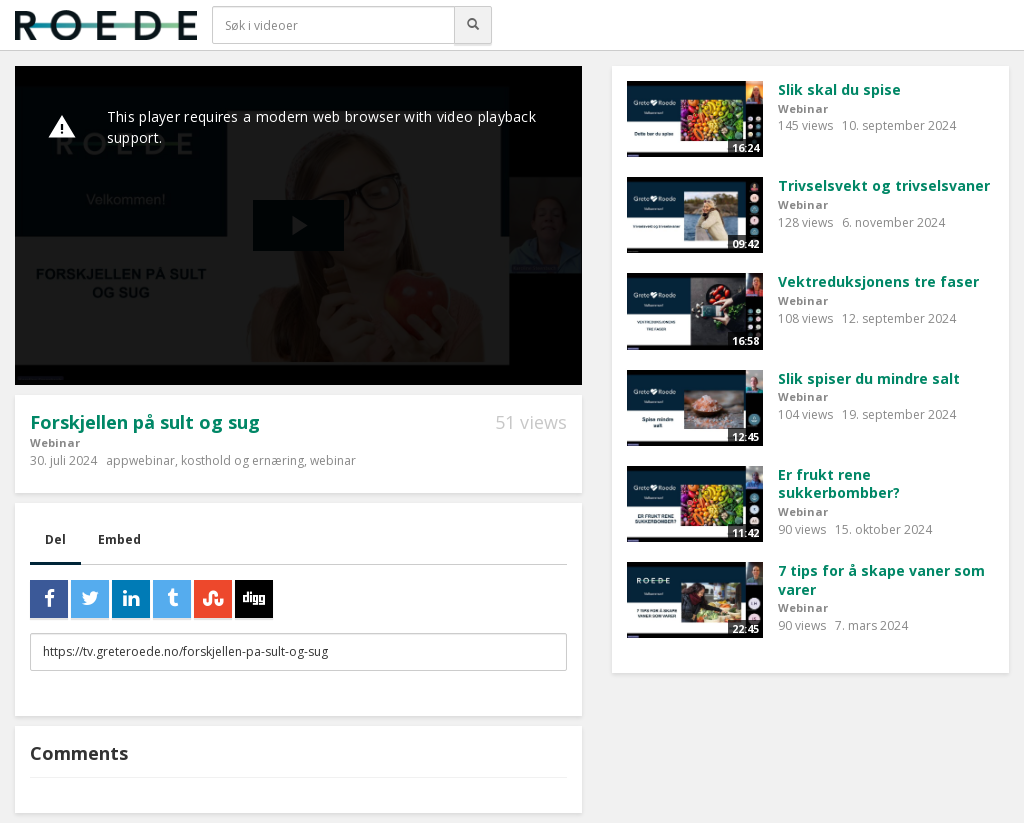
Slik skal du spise (839, 89)
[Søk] (473, 25)
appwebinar (140, 460)
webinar (333, 460)
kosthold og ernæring (242, 460)
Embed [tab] (119, 539)
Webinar (55, 442)
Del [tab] (55, 539)
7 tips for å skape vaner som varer (881, 580)
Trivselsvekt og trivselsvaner (884, 185)
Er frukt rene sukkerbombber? (839, 484)
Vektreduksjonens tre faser (878, 281)
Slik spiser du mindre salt (869, 378)
